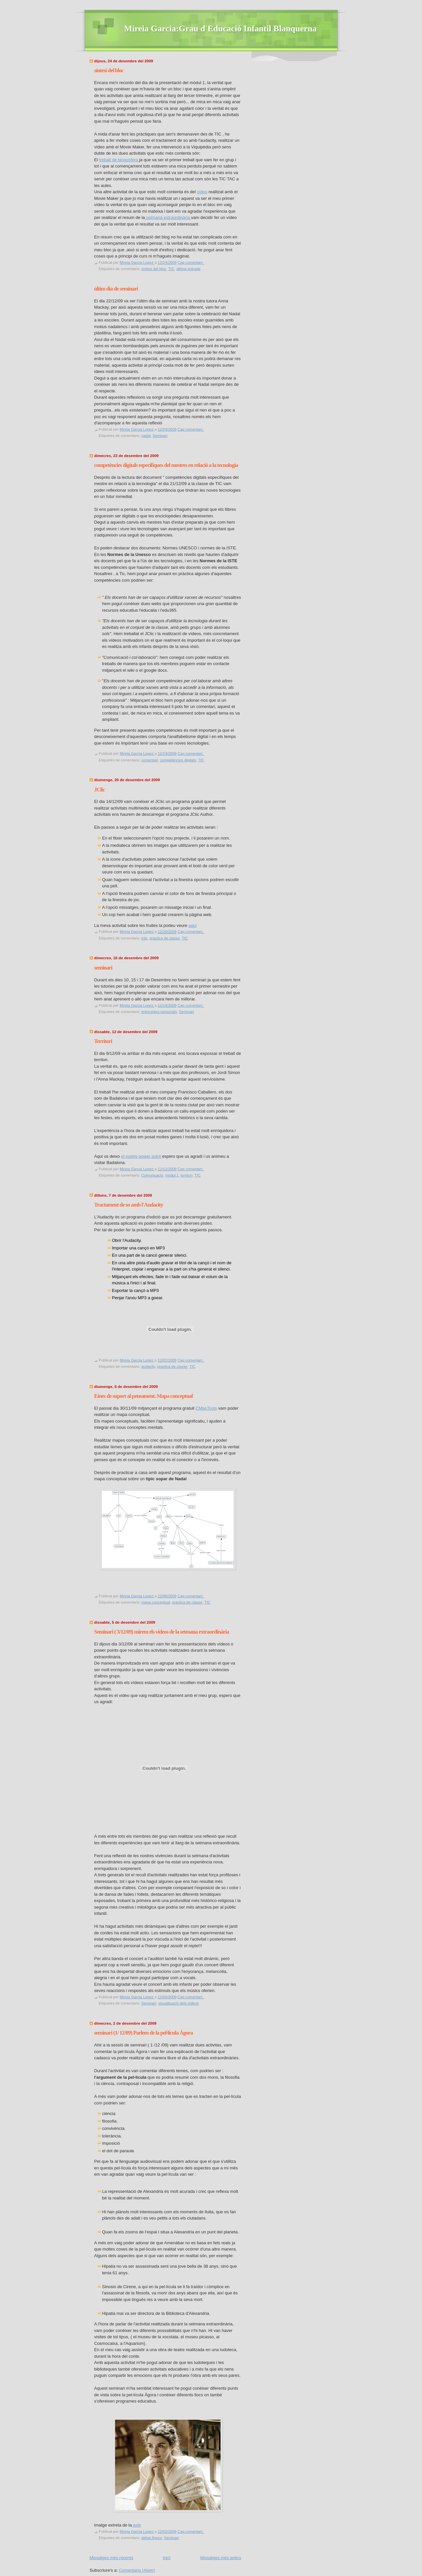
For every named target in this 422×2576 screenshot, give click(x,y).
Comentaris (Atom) (137, 2570)
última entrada (188, 269)
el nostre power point (141, 1156)
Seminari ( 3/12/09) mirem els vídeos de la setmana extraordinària (161, 1632)
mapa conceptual (155, 1602)
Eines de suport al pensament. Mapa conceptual (143, 1396)
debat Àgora (151, 2538)
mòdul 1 (172, 1175)
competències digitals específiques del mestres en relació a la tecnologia (166, 465)
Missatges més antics (220, 2557)
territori (187, 1175)
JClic (99, 789)
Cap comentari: (191, 262)
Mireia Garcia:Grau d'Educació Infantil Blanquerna (220, 28)
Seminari (160, 436)
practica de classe (165, 938)
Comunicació (152, 1175)
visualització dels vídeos (178, 2003)
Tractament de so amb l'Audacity (128, 1205)
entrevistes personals (159, 1012)
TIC (171, 269)
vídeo (202, 191)
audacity (148, 1366)
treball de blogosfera (119, 159)
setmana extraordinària (168, 217)
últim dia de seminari (116, 289)
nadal (146, 436)
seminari (103, 968)
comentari (149, 760)
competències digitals (178, 760)
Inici (166, 2557)
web (136, 2525)
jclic (144, 938)
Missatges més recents (112, 2557)
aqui (193, 925)
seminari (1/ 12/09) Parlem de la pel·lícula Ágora (143, 2033)
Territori (103, 1041)
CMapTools (206, 1408)
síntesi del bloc (109, 70)
